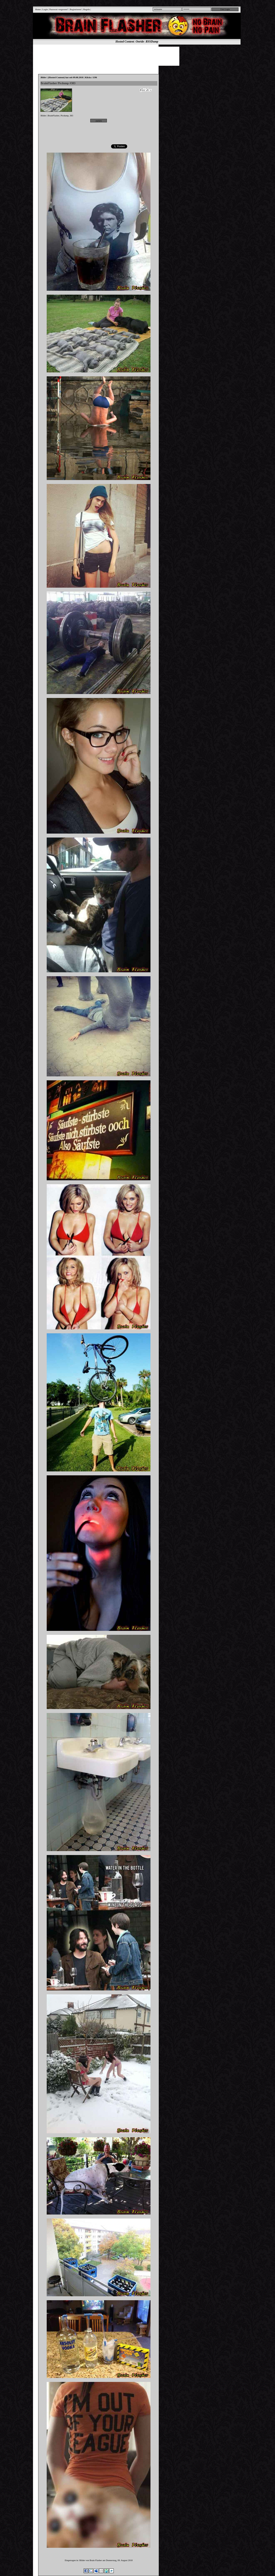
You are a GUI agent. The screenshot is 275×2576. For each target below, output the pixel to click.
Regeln (86, 9)
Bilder (43, 115)
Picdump (65, 115)
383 (71, 115)
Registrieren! (76, 9)
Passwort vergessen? (58, 9)
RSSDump (152, 41)
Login (45, 9)
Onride (140, 41)
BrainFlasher (54, 115)
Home (38, 9)
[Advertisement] (134, 56)
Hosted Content (124, 41)
